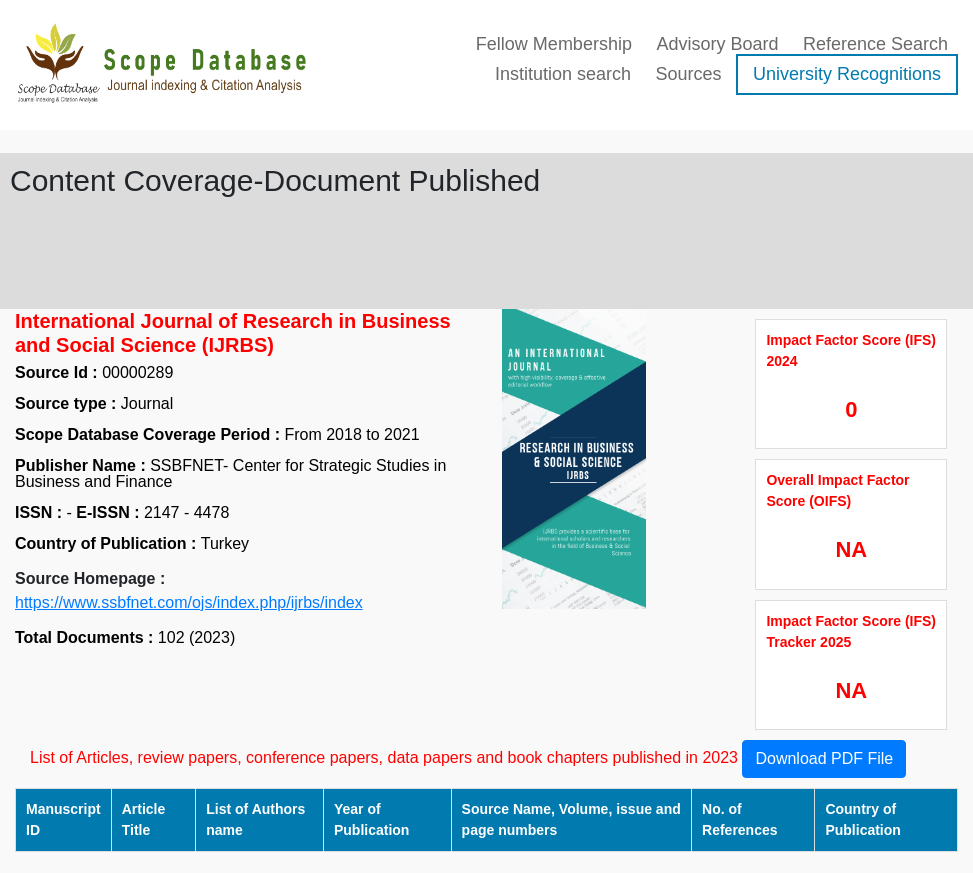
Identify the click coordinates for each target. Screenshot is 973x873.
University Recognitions (847, 74)
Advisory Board (717, 44)
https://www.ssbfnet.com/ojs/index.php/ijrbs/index (189, 602)
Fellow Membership (554, 44)
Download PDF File (824, 758)
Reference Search (875, 44)
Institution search (563, 74)
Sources (688, 74)
